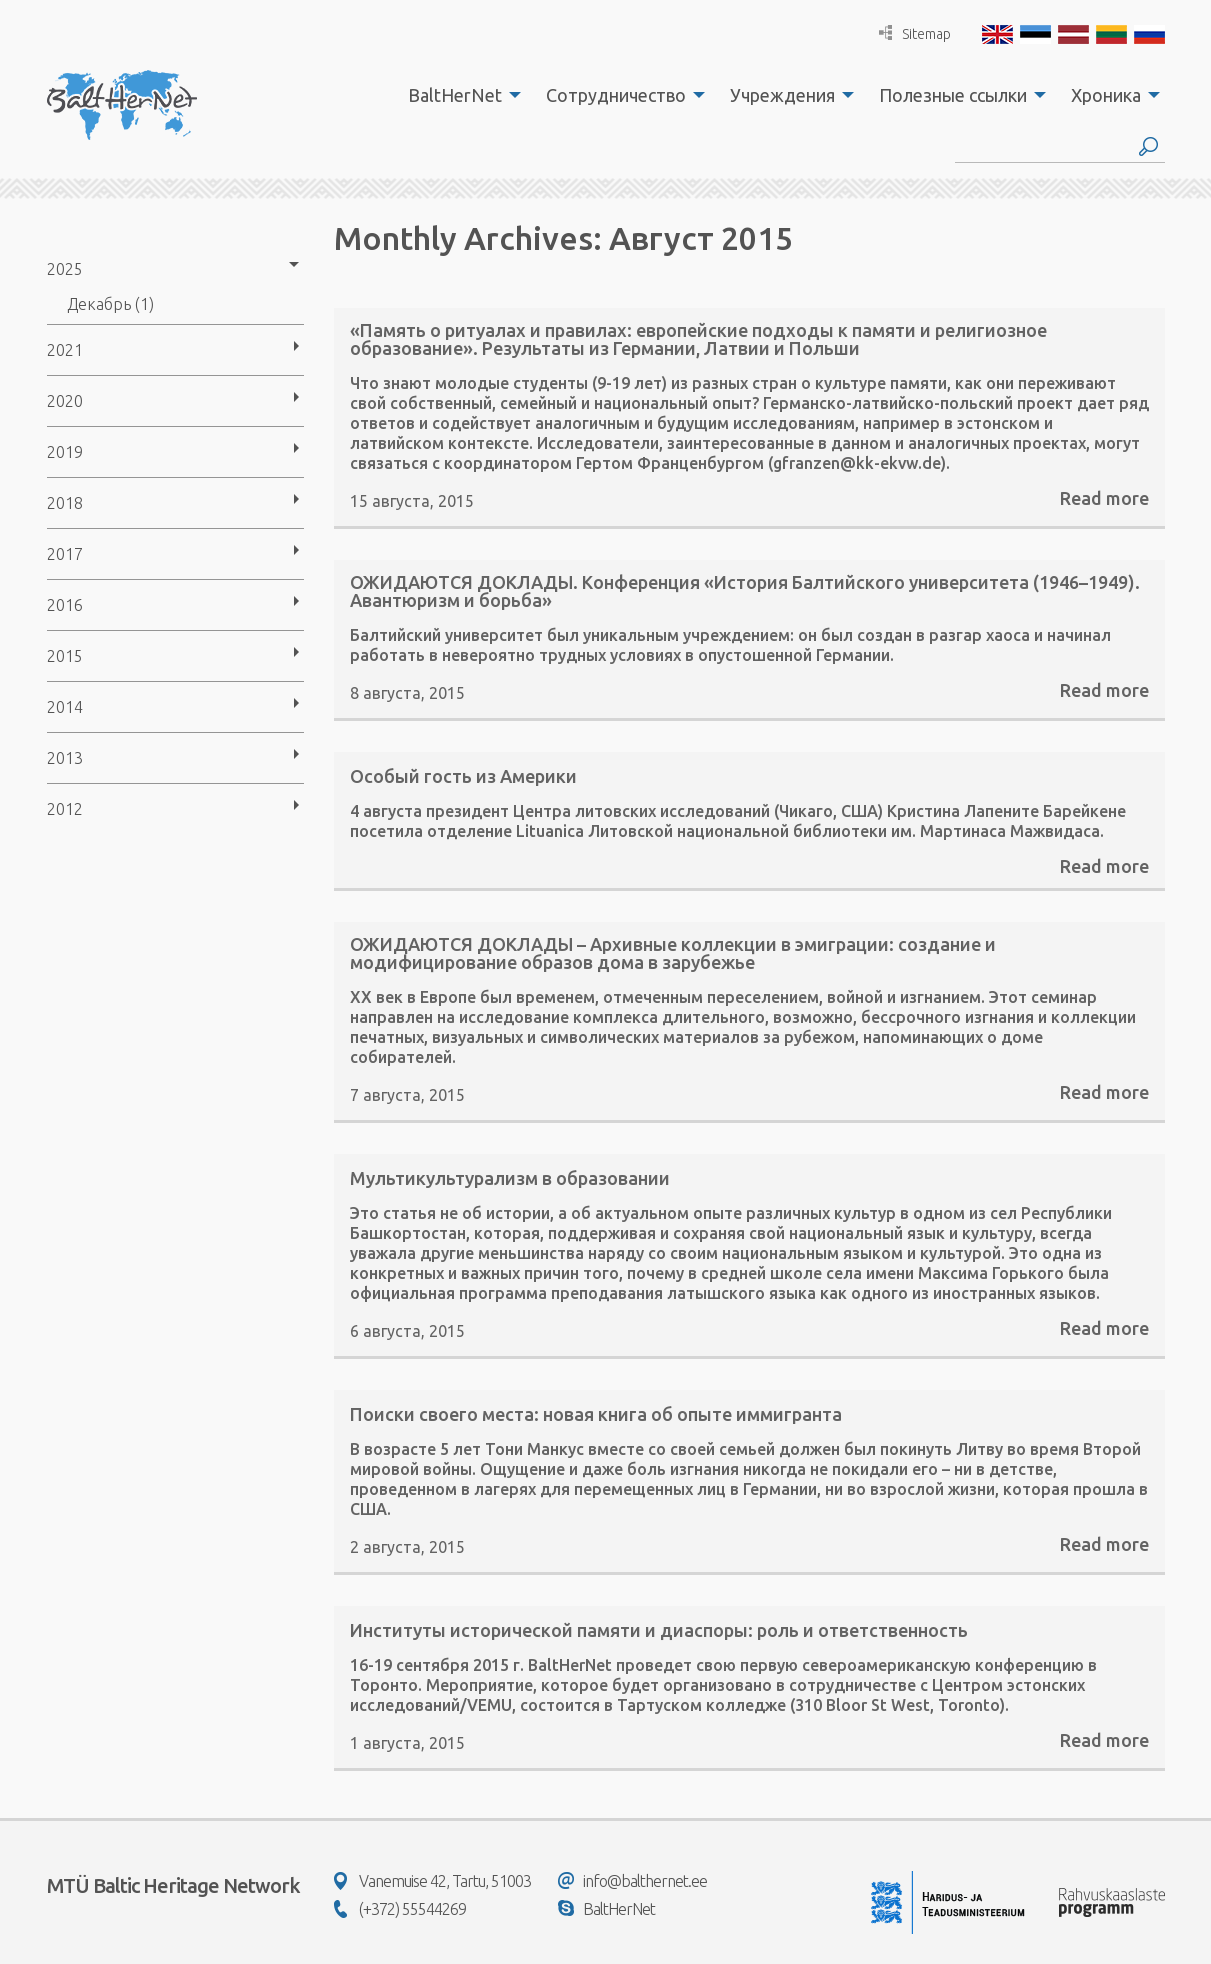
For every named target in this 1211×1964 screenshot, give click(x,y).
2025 (65, 269)
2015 (65, 656)
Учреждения (782, 95)
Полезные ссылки (953, 95)
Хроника (1106, 95)
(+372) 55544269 (400, 1909)
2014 (65, 707)
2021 (65, 350)
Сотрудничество (616, 95)
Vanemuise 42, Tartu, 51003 (432, 1881)
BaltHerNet (455, 95)
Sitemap (915, 33)
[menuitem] (459, 95)
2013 (65, 758)
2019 (65, 452)
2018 (65, 503)
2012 (65, 809)
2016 (65, 605)
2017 (65, 554)
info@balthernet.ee (632, 1881)
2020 (65, 401)
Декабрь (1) (110, 304)
